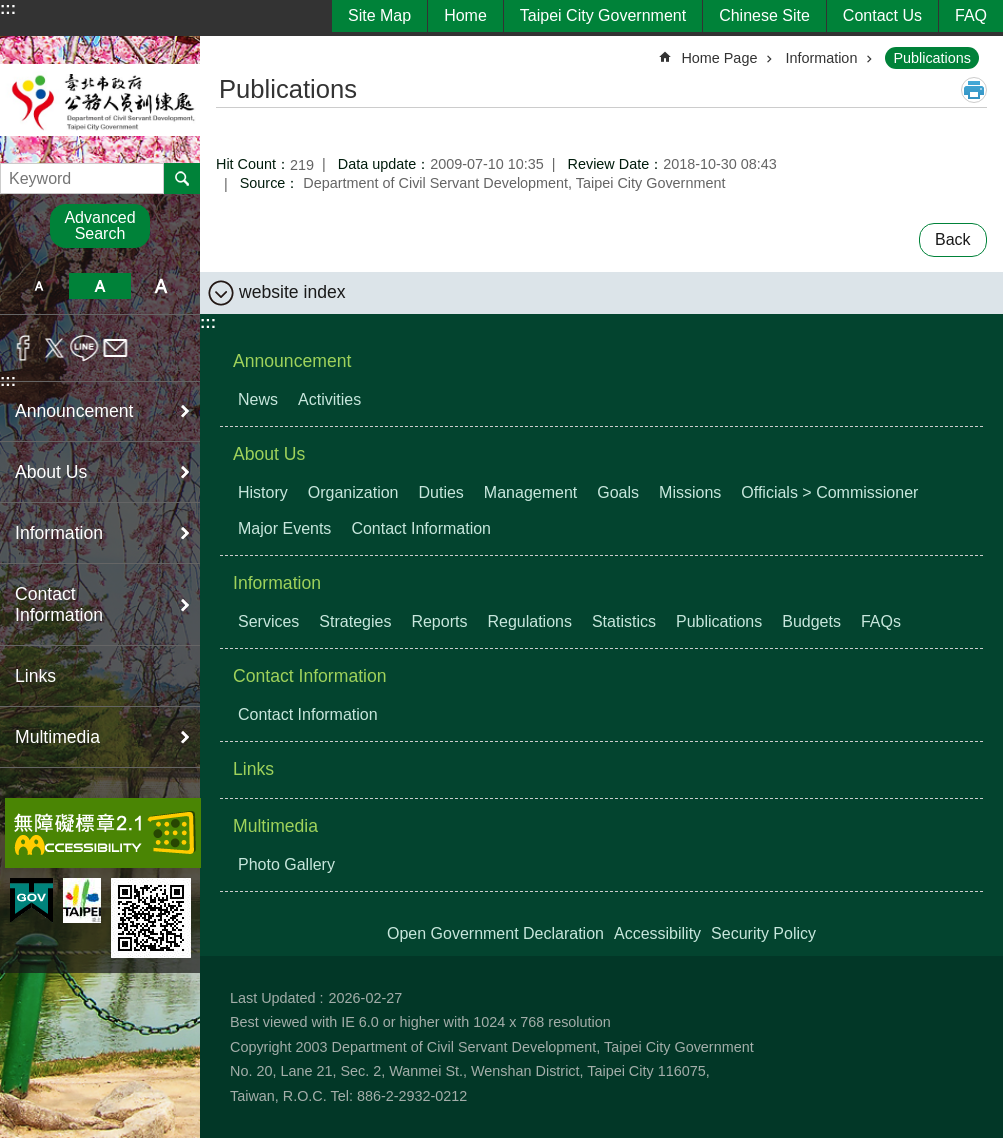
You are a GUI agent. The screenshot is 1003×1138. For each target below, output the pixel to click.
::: (8, 8)
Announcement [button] (74, 411)
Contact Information (421, 528)
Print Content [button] (974, 90)
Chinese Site (764, 15)
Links (35, 676)
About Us (269, 454)
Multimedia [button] (57, 737)
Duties (441, 492)
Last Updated (273, 998)
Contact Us (882, 15)
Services (268, 621)
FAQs (881, 621)
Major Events (284, 528)
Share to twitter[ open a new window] (54, 348)
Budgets (811, 621)
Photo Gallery (286, 864)
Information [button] (59, 533)
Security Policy (763, 933)
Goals (618, 492)
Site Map (379, 15)
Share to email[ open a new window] (115, 348)
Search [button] (182, 178)
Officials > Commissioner (829, 492)
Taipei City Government (603, 15)
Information (821, 58)
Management (530, 492)
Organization (353, 492)
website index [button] (292, 292)
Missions (690, 492)
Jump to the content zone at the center (10, 10)
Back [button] (953, 239)
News (258, 399)
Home (465, 15)
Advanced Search (99, 225)
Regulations (529, 621)
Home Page (719, 58)
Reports (439, 621)
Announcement (292, 361)
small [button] (38, 286)
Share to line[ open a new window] (84, 348)
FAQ (971, 15)
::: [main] (229, 49)
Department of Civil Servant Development (100, 99)
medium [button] (99, 286)
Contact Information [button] (59, 604)
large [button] (161, 286)
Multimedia (275, 826)
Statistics (624, 621)
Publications (932, 58)
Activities (329, 399)
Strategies (355, 621)
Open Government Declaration (495, 933)
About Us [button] (51, 472)
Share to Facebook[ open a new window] (23, 348)
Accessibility (657, 933)
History (263, 492)
